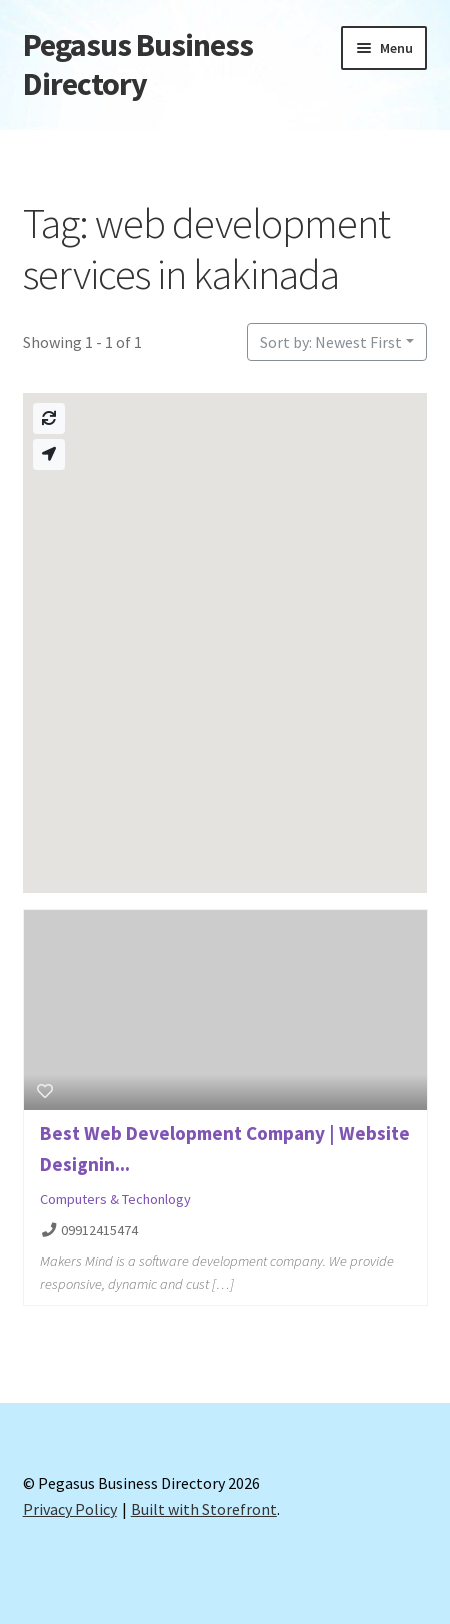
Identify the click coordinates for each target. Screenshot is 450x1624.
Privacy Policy (70, 1509)
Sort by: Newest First (331, 342)
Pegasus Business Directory (138, 64)
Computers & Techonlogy (115, 1199)
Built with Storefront (204, 1509)
